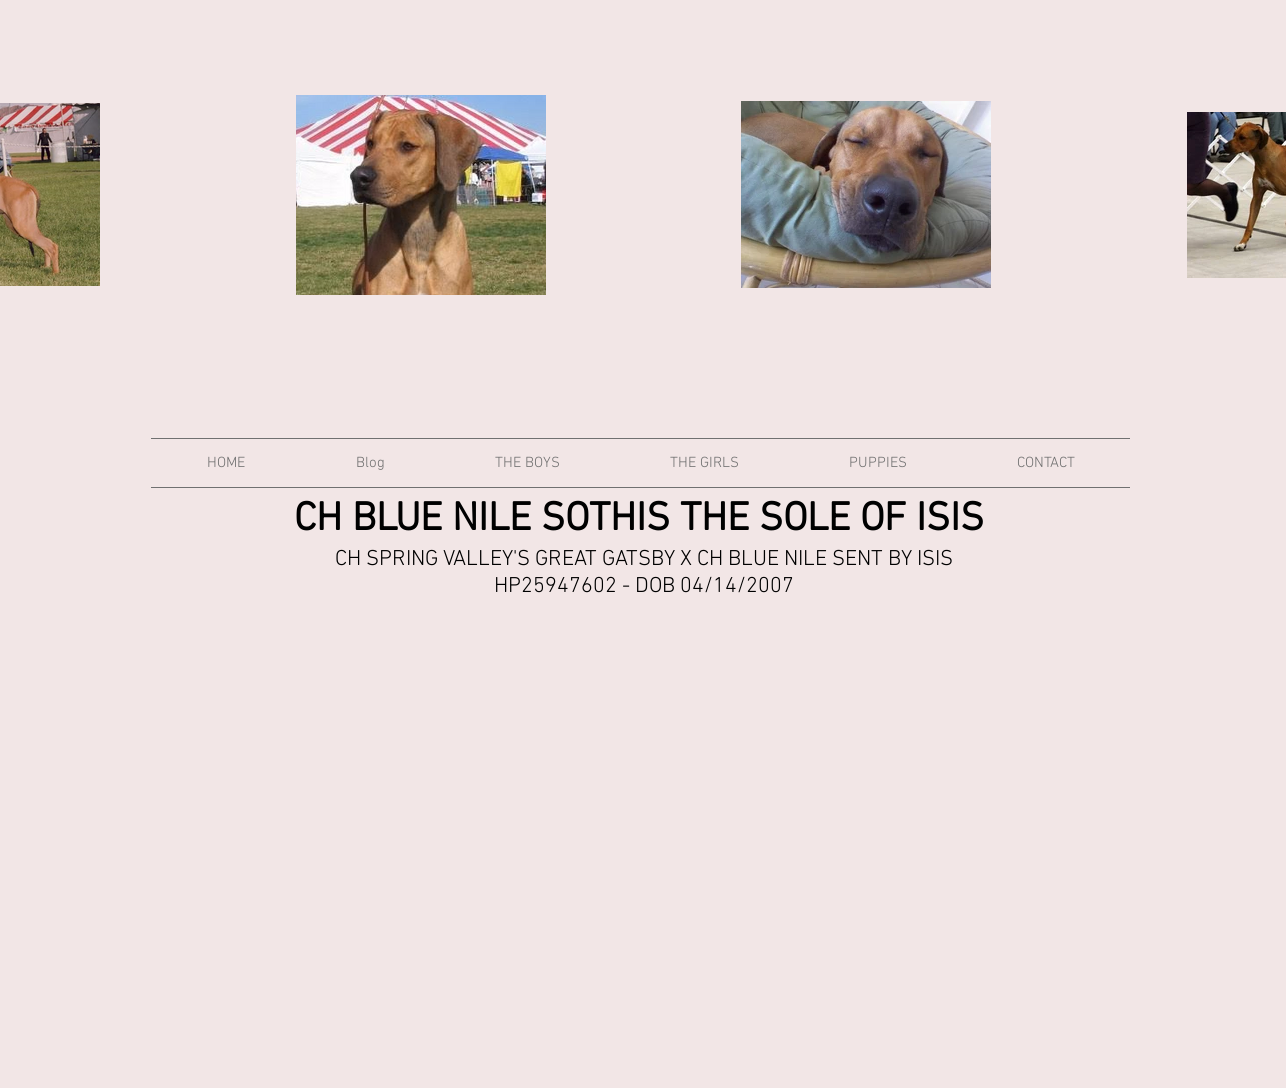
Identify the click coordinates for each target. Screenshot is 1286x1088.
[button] (527, 463)
